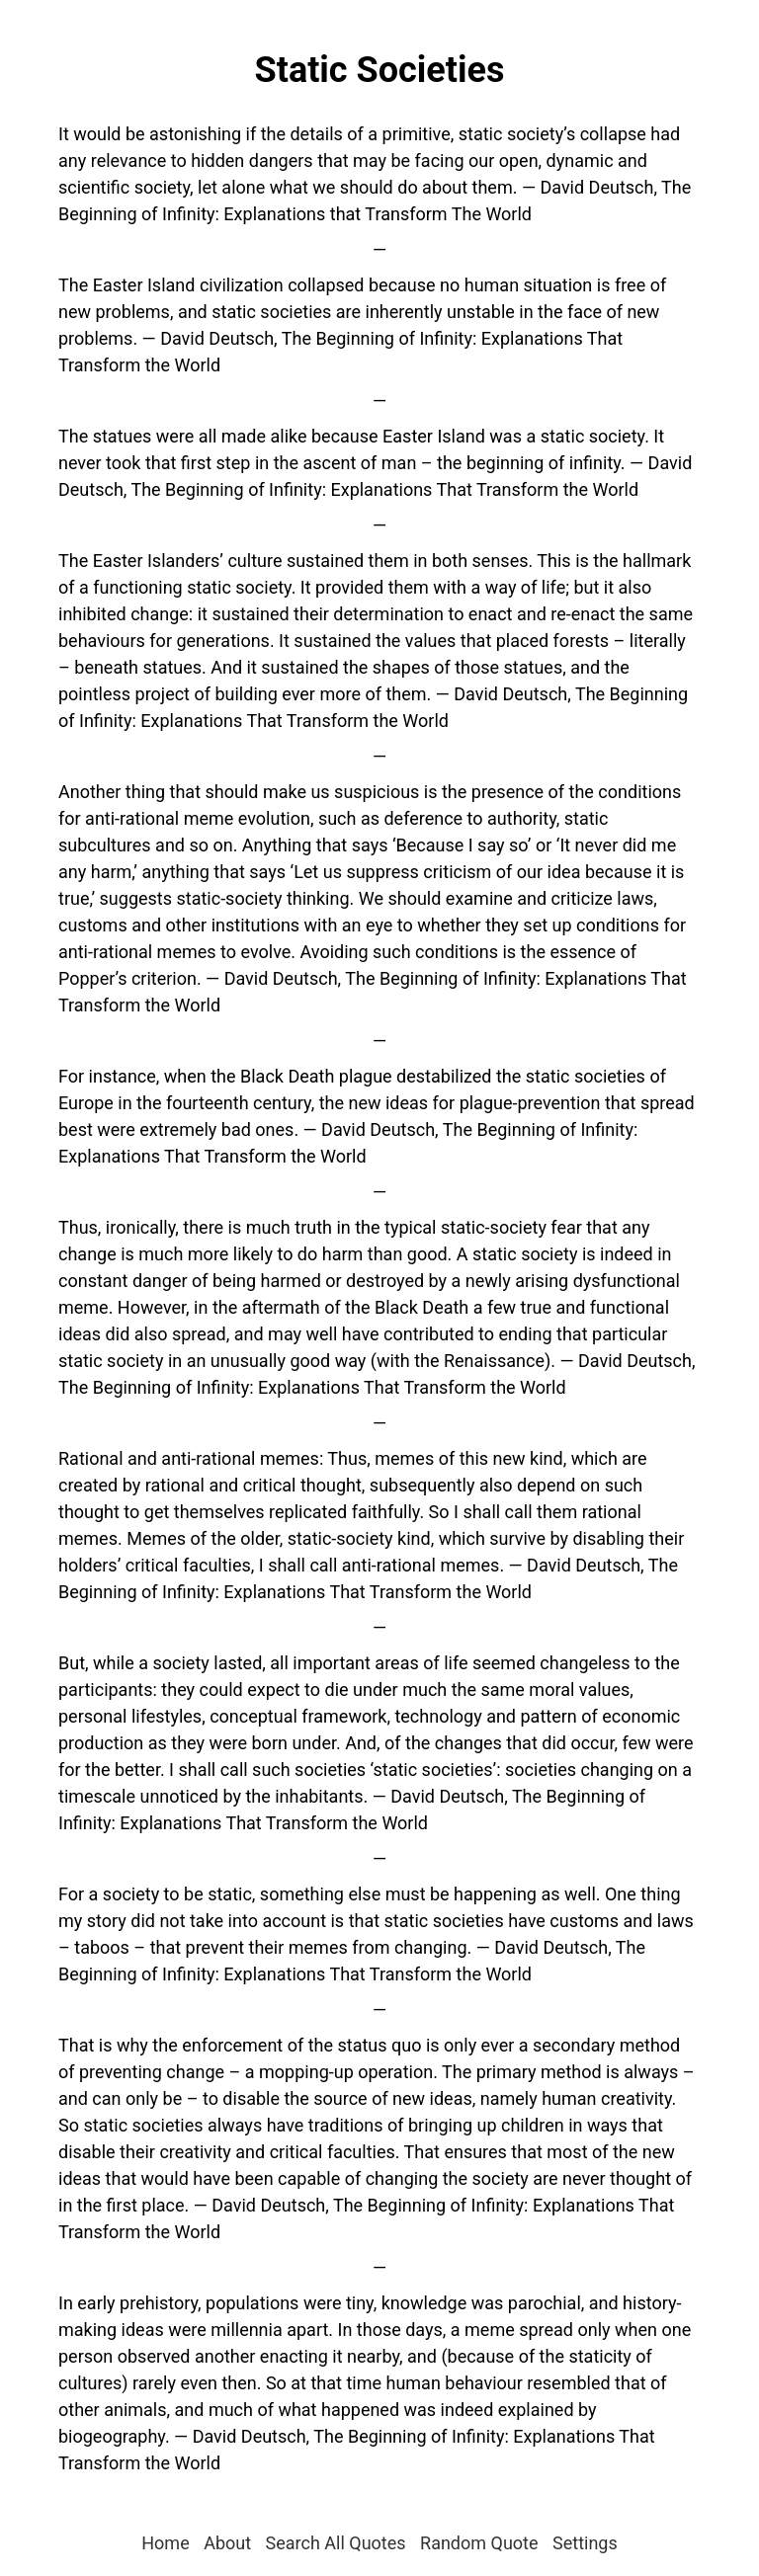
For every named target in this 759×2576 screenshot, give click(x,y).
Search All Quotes (336, 2543)
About (227, 2543)
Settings (585, 2543)
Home (165, 2543)
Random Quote (479, 2543)
